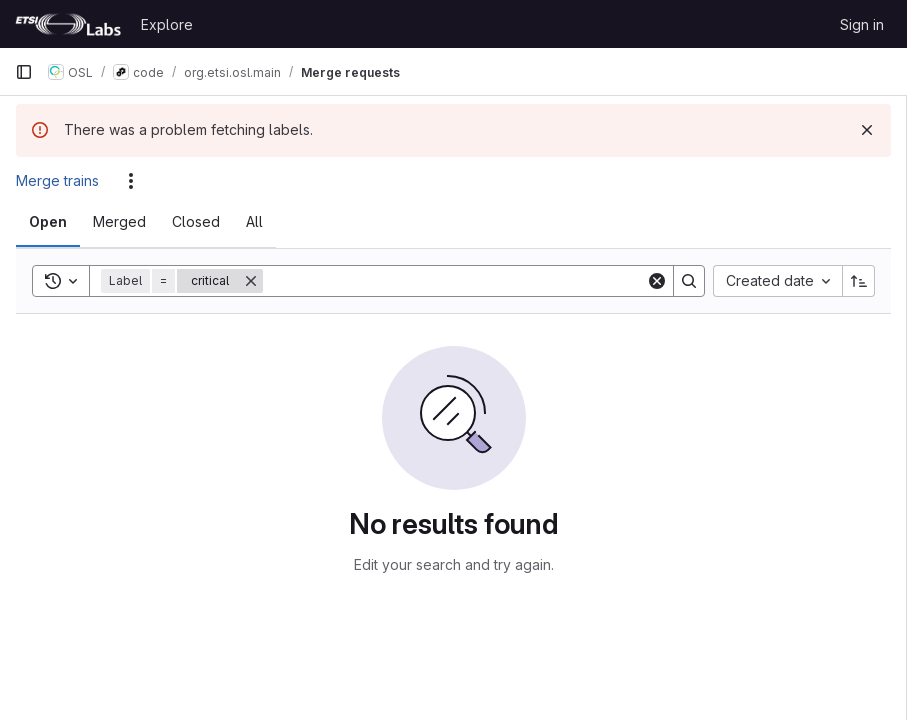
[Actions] (131, 181)
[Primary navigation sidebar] (24, 72)
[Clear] (657, 281)
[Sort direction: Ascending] (859, 281)
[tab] (48, 222)
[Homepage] (68, 24)
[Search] (454, 281)
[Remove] (251, 281)
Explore (167, 24)
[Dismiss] (867, 130)
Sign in (862, 24)
